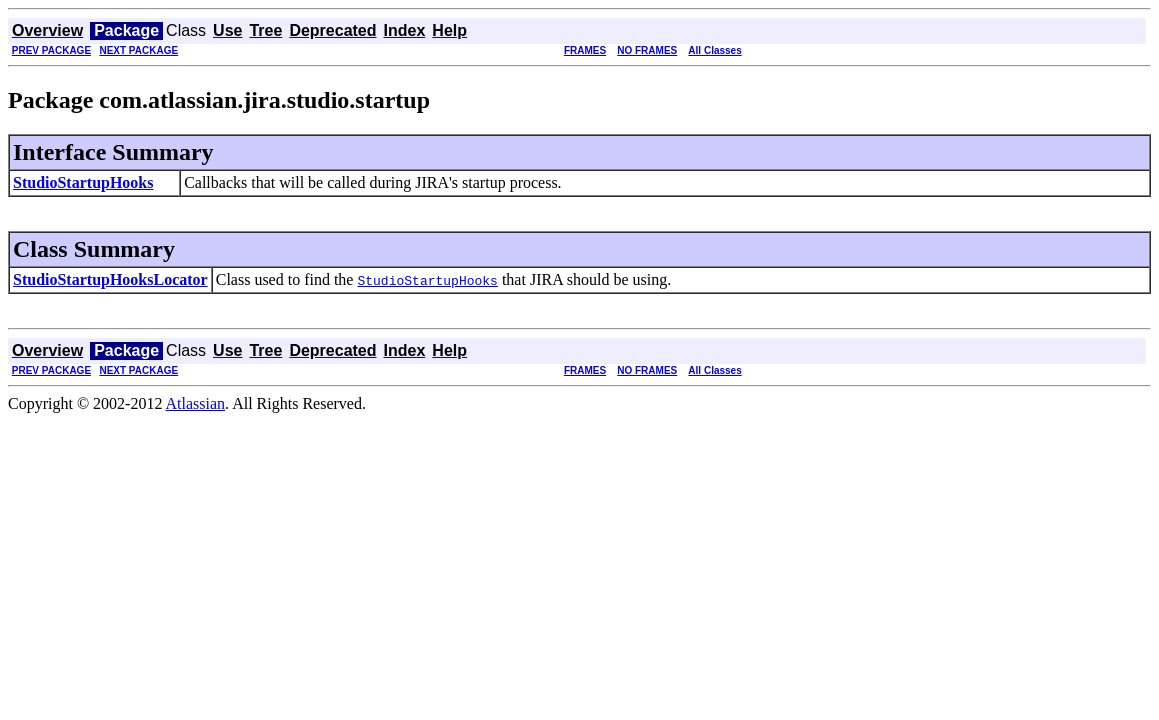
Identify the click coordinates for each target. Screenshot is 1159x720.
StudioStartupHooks (83, 182)
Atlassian (196, 403)
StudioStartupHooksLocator (110, 279)
